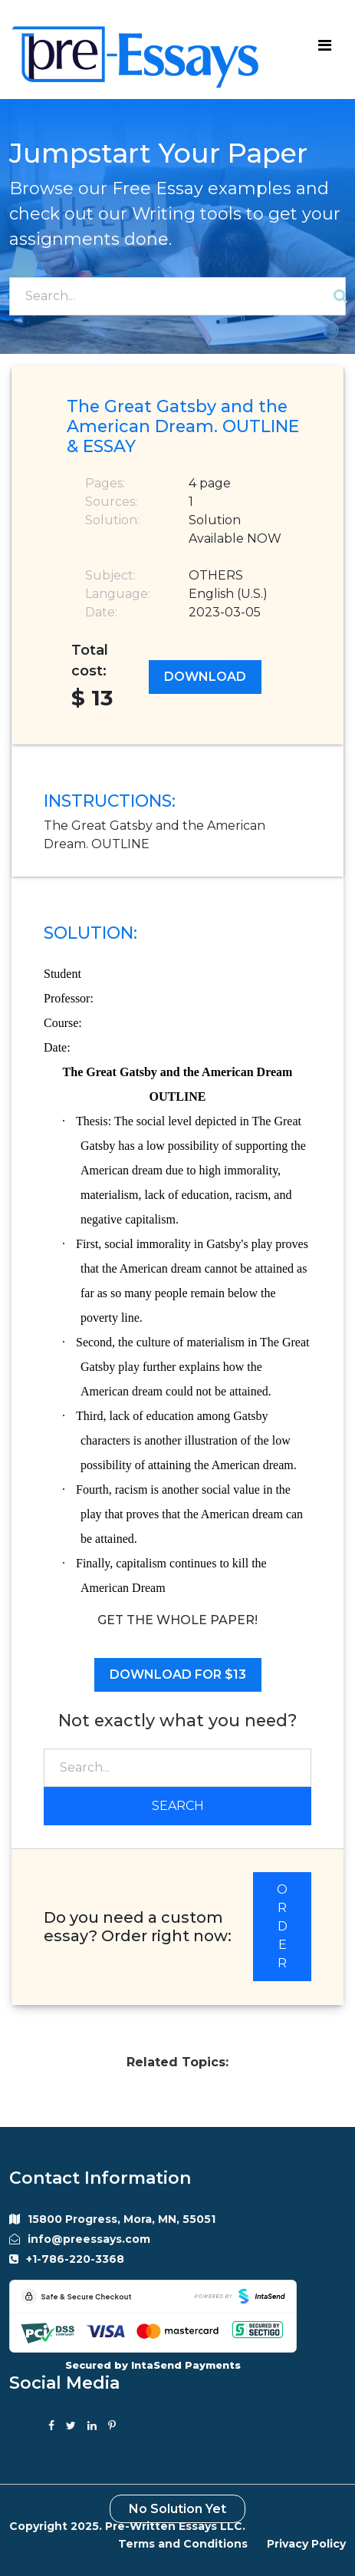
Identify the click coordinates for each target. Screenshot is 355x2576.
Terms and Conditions (183, 2544)
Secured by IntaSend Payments (153, 2365)
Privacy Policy (306, 2544)
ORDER (282, 1926)
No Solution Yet (177, 2509)
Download (205, 676)
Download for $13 (178, 1674)
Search (178, 1805)
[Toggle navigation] (324, 49)
